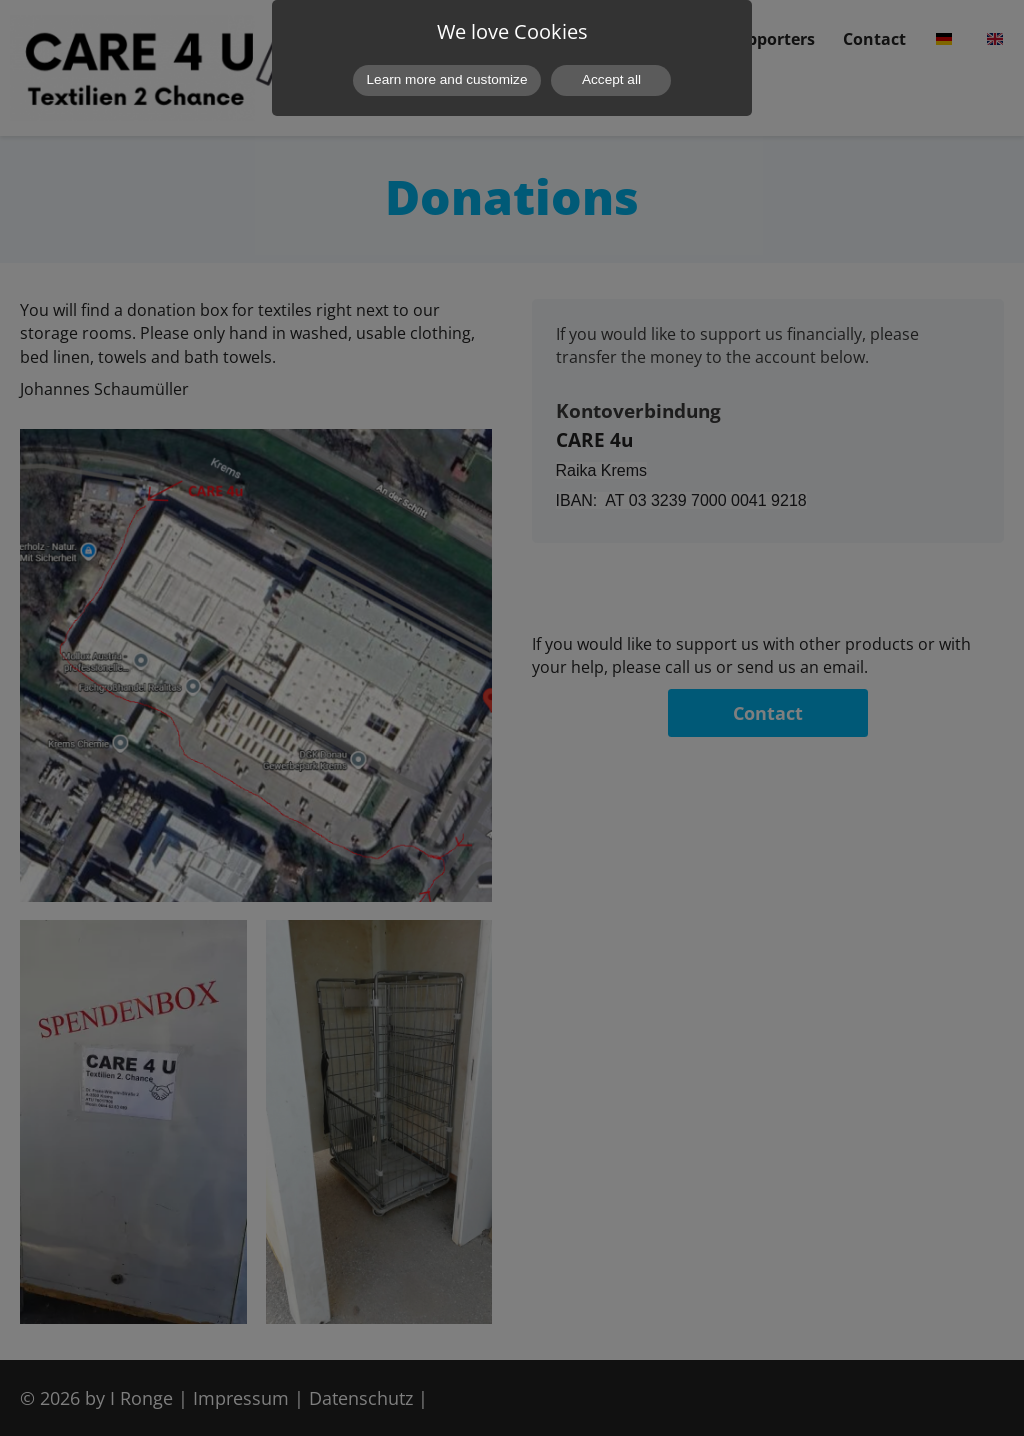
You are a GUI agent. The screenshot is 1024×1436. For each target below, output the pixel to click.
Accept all (611, 79)
